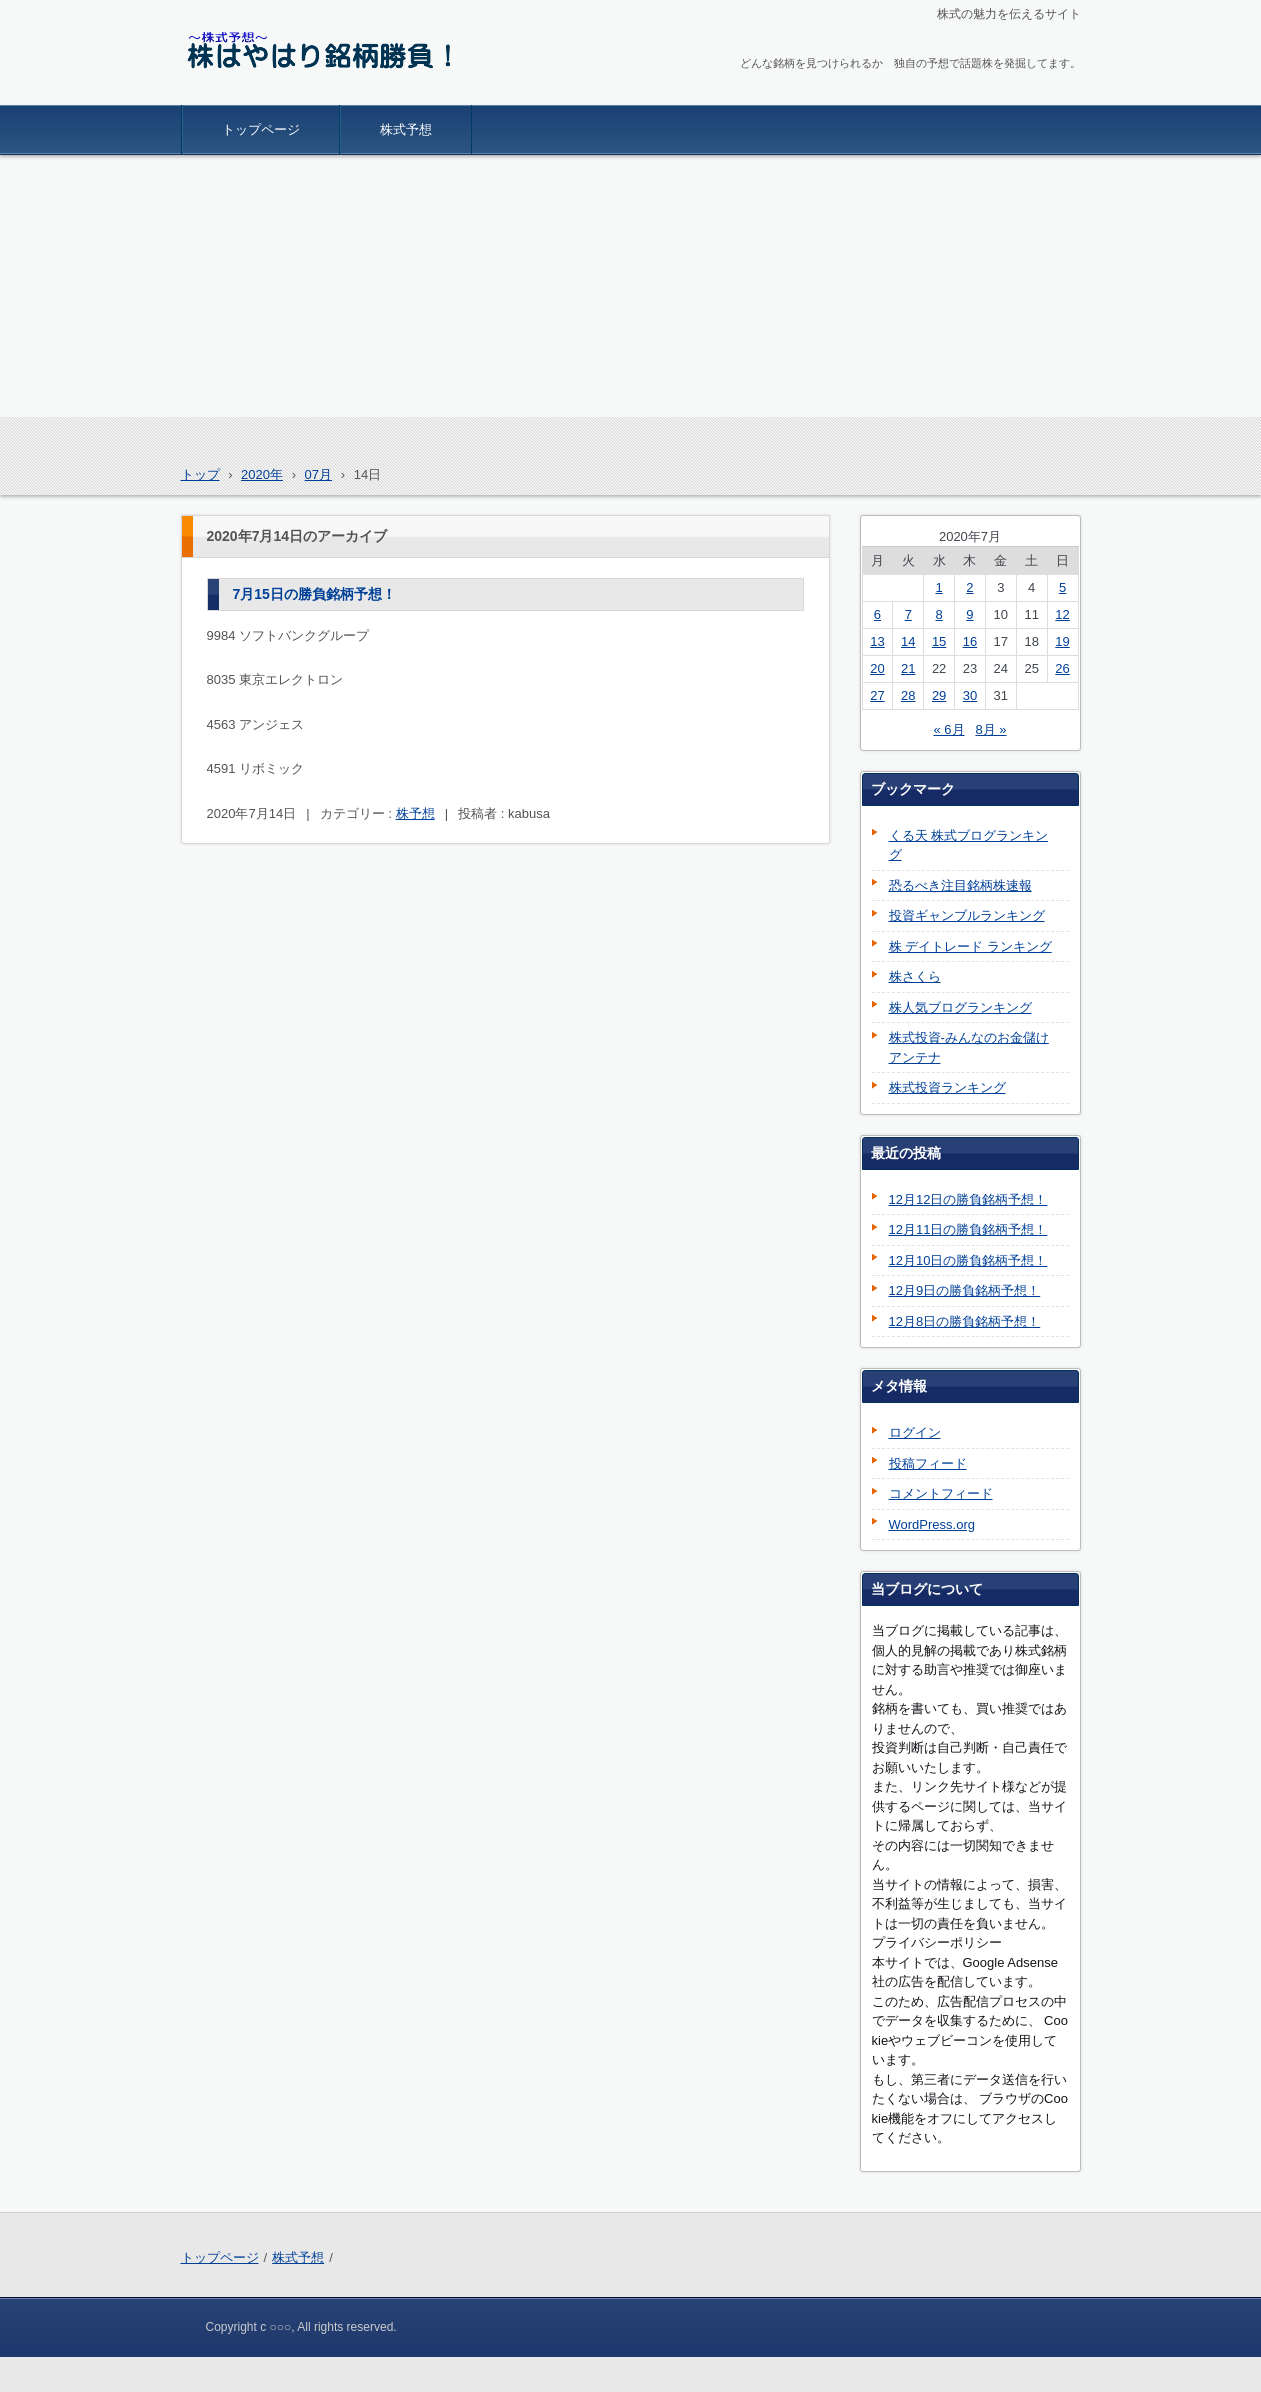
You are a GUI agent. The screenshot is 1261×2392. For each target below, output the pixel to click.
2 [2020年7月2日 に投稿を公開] (969, 587)
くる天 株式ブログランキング (969, 845)
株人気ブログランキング (960, 1007)
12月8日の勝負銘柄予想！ (965, 1321)
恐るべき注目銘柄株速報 (960, 885)
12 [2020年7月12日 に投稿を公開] (1062, 614)
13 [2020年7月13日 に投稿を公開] (877, 641)
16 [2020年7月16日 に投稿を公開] (970, 641)
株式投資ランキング (947, 1087)
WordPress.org (932, 1524)
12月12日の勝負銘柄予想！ (968, 1199)
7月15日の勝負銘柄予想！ (314, 594)
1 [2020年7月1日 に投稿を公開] (938, 587)
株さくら (915, 976)
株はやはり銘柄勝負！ (275, 92)
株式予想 (406, 129)
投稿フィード (928, 1463)
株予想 (415, 813)
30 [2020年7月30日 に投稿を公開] (970, 695)
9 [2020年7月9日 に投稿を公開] (969, 614)
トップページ (261, 129)
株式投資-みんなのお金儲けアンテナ (969, 1047)
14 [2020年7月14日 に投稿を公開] (908, 641)
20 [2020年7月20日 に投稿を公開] (877, 668)
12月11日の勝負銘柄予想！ (968, 1229)
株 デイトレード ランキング (970, 946)
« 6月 (948, 729)
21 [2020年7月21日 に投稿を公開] (908, 668)
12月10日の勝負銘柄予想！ (968, 1260)
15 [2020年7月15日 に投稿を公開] (939, 641)
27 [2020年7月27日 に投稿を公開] (877, 695)
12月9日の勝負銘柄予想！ (965, 1290)
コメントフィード (941, 1493)
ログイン (915, 1432)
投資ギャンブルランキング (967, 915)
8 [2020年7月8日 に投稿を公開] (938, 614)
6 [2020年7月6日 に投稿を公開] (877, 614)
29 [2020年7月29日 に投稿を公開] (939, 695)
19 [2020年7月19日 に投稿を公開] (1062, 641)
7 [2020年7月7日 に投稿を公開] (908, 614)
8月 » (990, 729)
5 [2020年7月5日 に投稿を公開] (1062, 587)
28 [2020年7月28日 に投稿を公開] (908, 695)
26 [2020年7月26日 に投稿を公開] (1062, 668)
